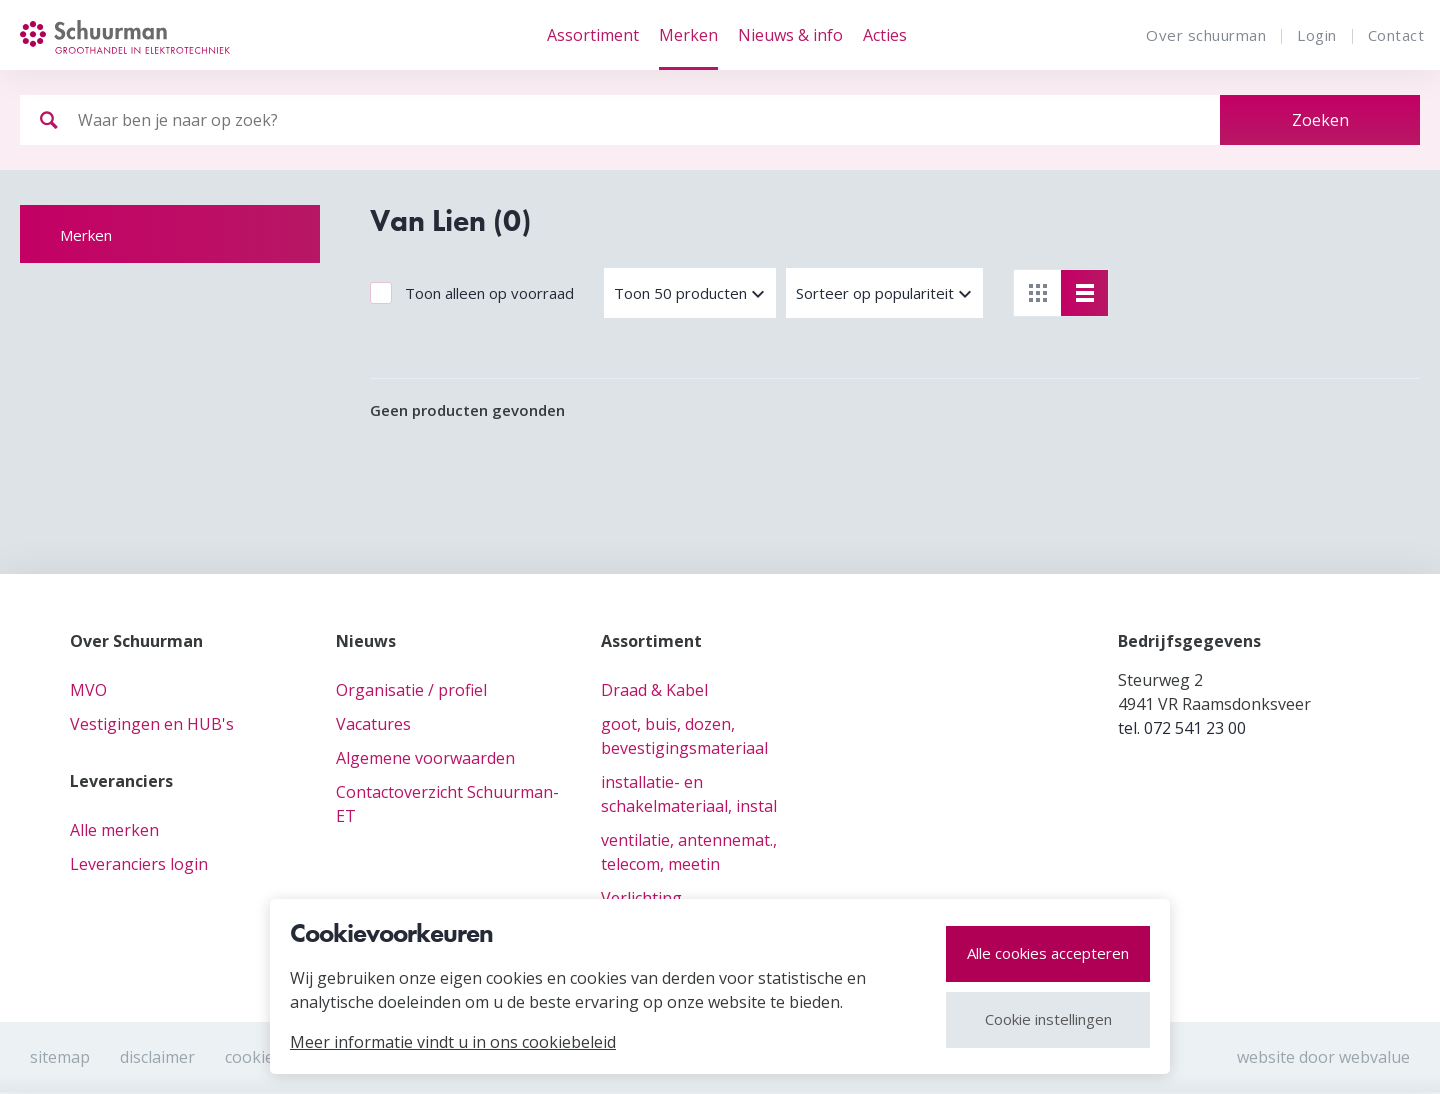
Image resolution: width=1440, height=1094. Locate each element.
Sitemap (60, 1057)
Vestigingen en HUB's (152, 724)
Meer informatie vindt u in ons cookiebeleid (453, 1042)
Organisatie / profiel (411, 690)
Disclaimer (157, 1057)
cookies (253, 1057)
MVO (88, 690)
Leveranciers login (139, 864)
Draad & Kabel (654, 690)
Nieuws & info (790, 35)
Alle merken (114, 830)
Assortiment (593, 35)
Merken (688, 35)
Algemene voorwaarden (425, 758)
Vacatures (373, 724)
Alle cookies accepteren (1048, 953)
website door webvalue (1323, 1057)
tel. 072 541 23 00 (1182, 728)
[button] (690, 293)
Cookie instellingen (1048, 1019)
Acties (885, 35)
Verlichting (641, 898)
